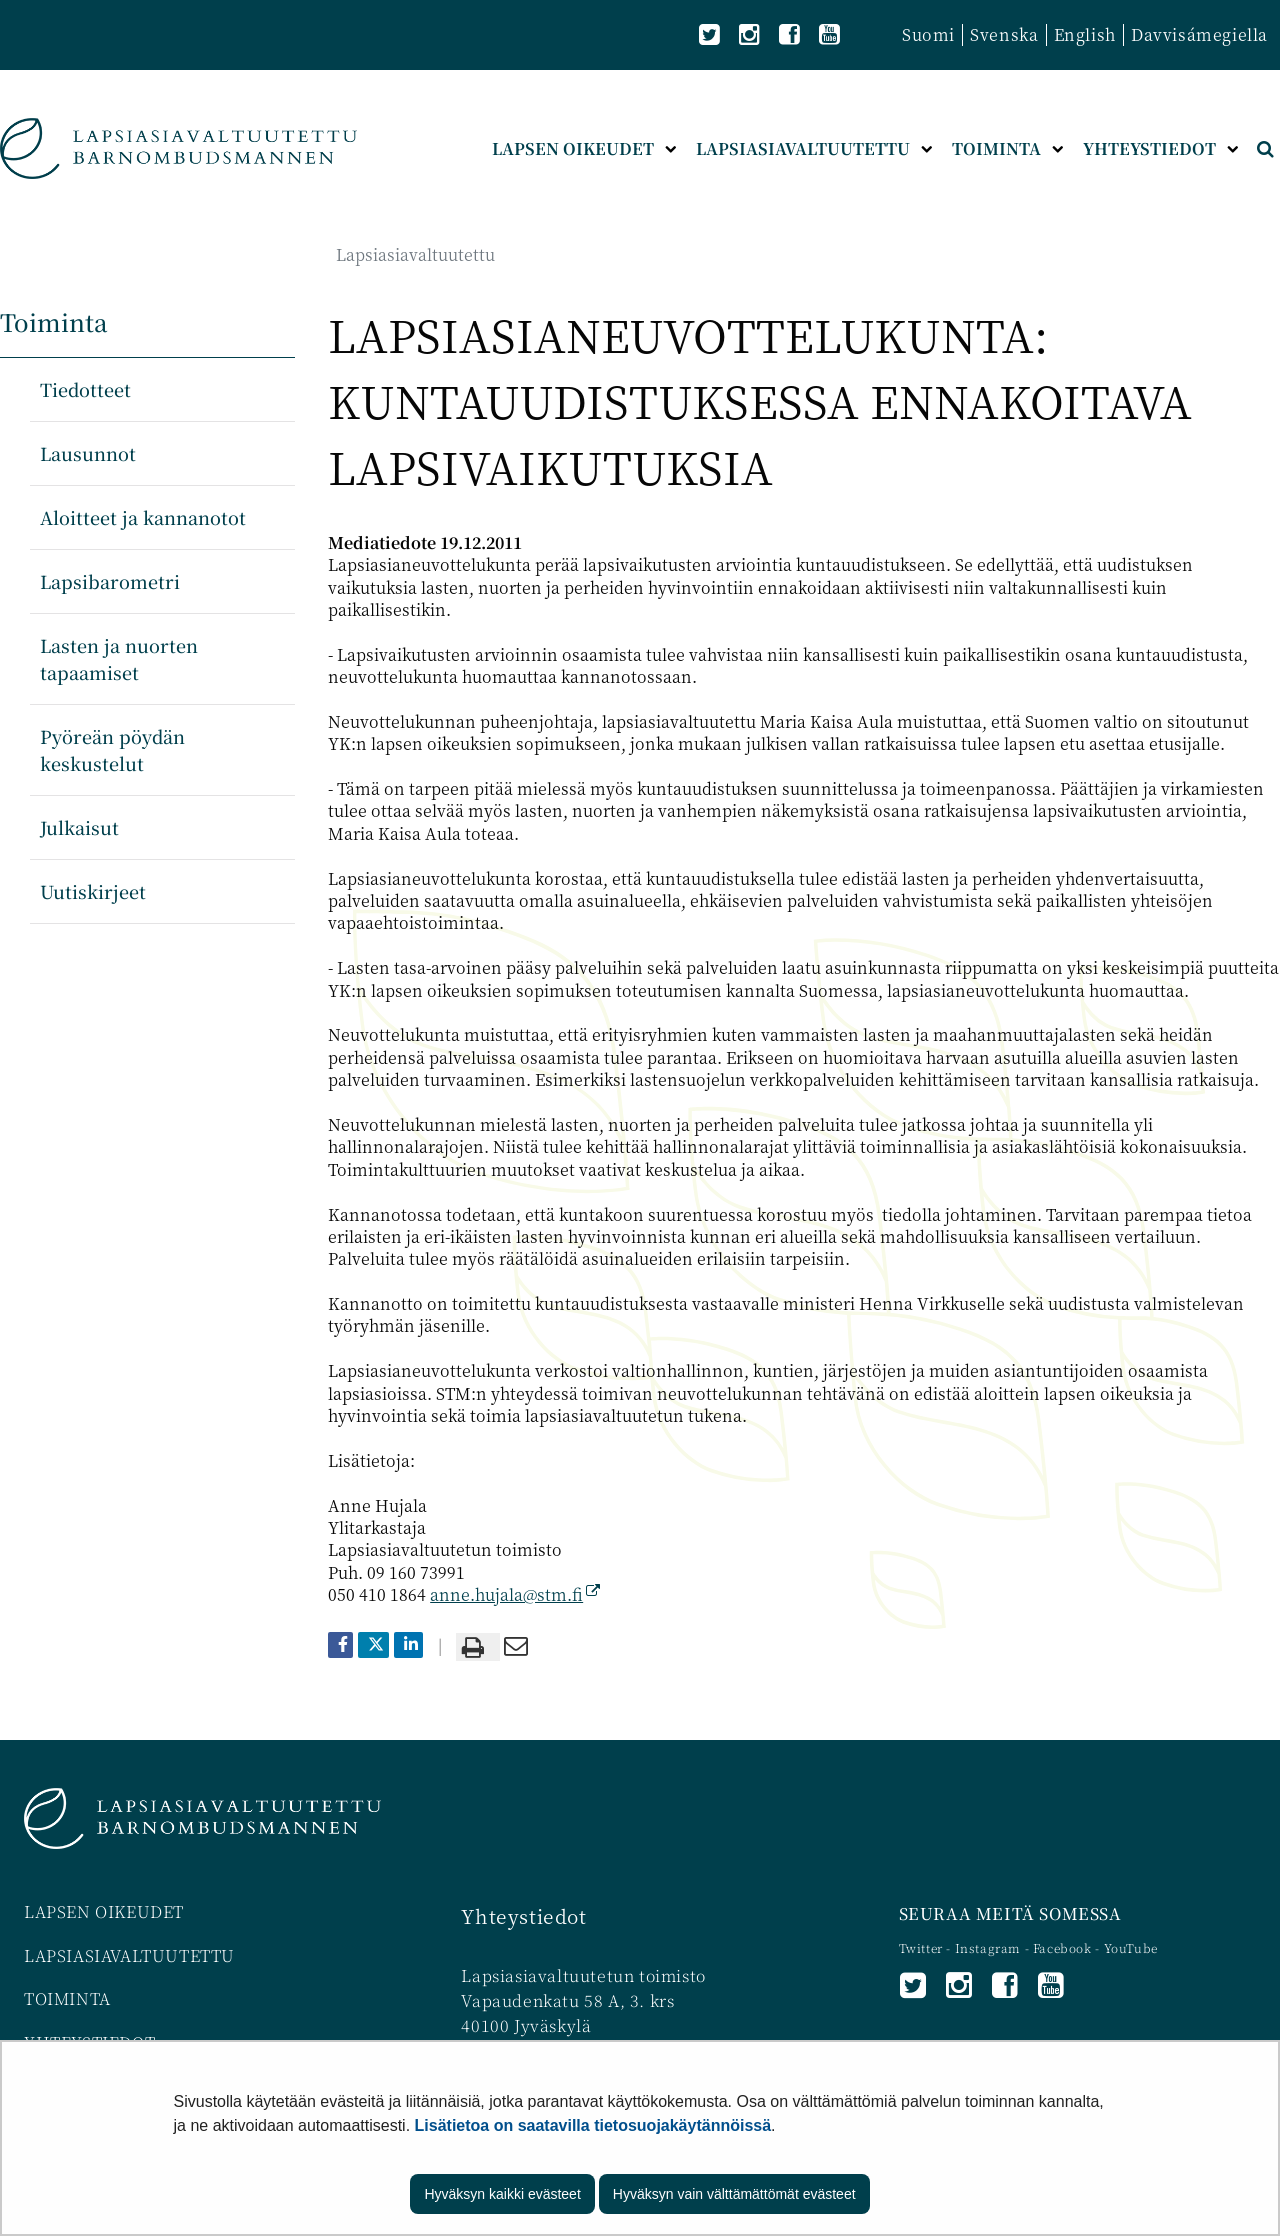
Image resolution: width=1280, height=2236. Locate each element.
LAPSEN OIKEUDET (104, 1911)
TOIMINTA (67, 1998)
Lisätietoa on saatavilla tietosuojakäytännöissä (593, 2125)
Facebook (1062, 1947)
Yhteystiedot (523, 1915)
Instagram (990, 1947)
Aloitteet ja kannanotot (143, 517)
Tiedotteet (85, 389)
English (1085, 34)
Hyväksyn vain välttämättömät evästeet (734, 2194)
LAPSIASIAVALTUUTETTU (129, 1955)
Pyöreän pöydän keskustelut (112, 749)
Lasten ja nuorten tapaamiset (119, 658)
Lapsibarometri (110, 581)
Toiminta (54, 321)
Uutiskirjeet (93, 891)
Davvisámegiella (1199, 34)
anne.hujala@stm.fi (515, 1594)
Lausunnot (88, 453)
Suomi (928, 34)
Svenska (1004, 34)
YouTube (1131, 1947)
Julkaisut (79, 827)
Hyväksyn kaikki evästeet (502, 2194)
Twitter (923, 1947)
